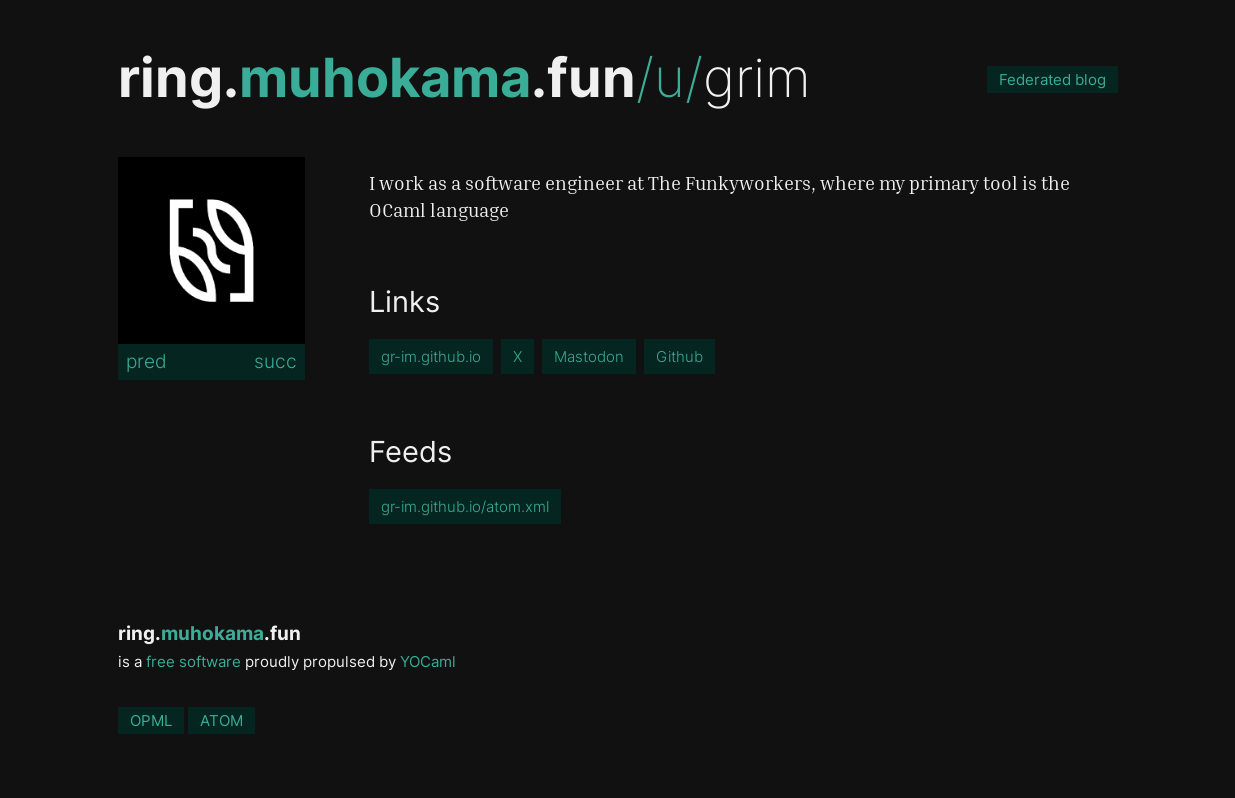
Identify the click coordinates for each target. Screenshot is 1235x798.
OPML (151, 720)
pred (146, 361)
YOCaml (428, 661)
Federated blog (1052, 79)
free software (193, 661)
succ (275, 361)
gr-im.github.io (431, 356)
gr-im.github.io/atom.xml (465, 506)
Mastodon (589, 356)
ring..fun (377, 77)
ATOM (221, 720)
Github (679, 356)
